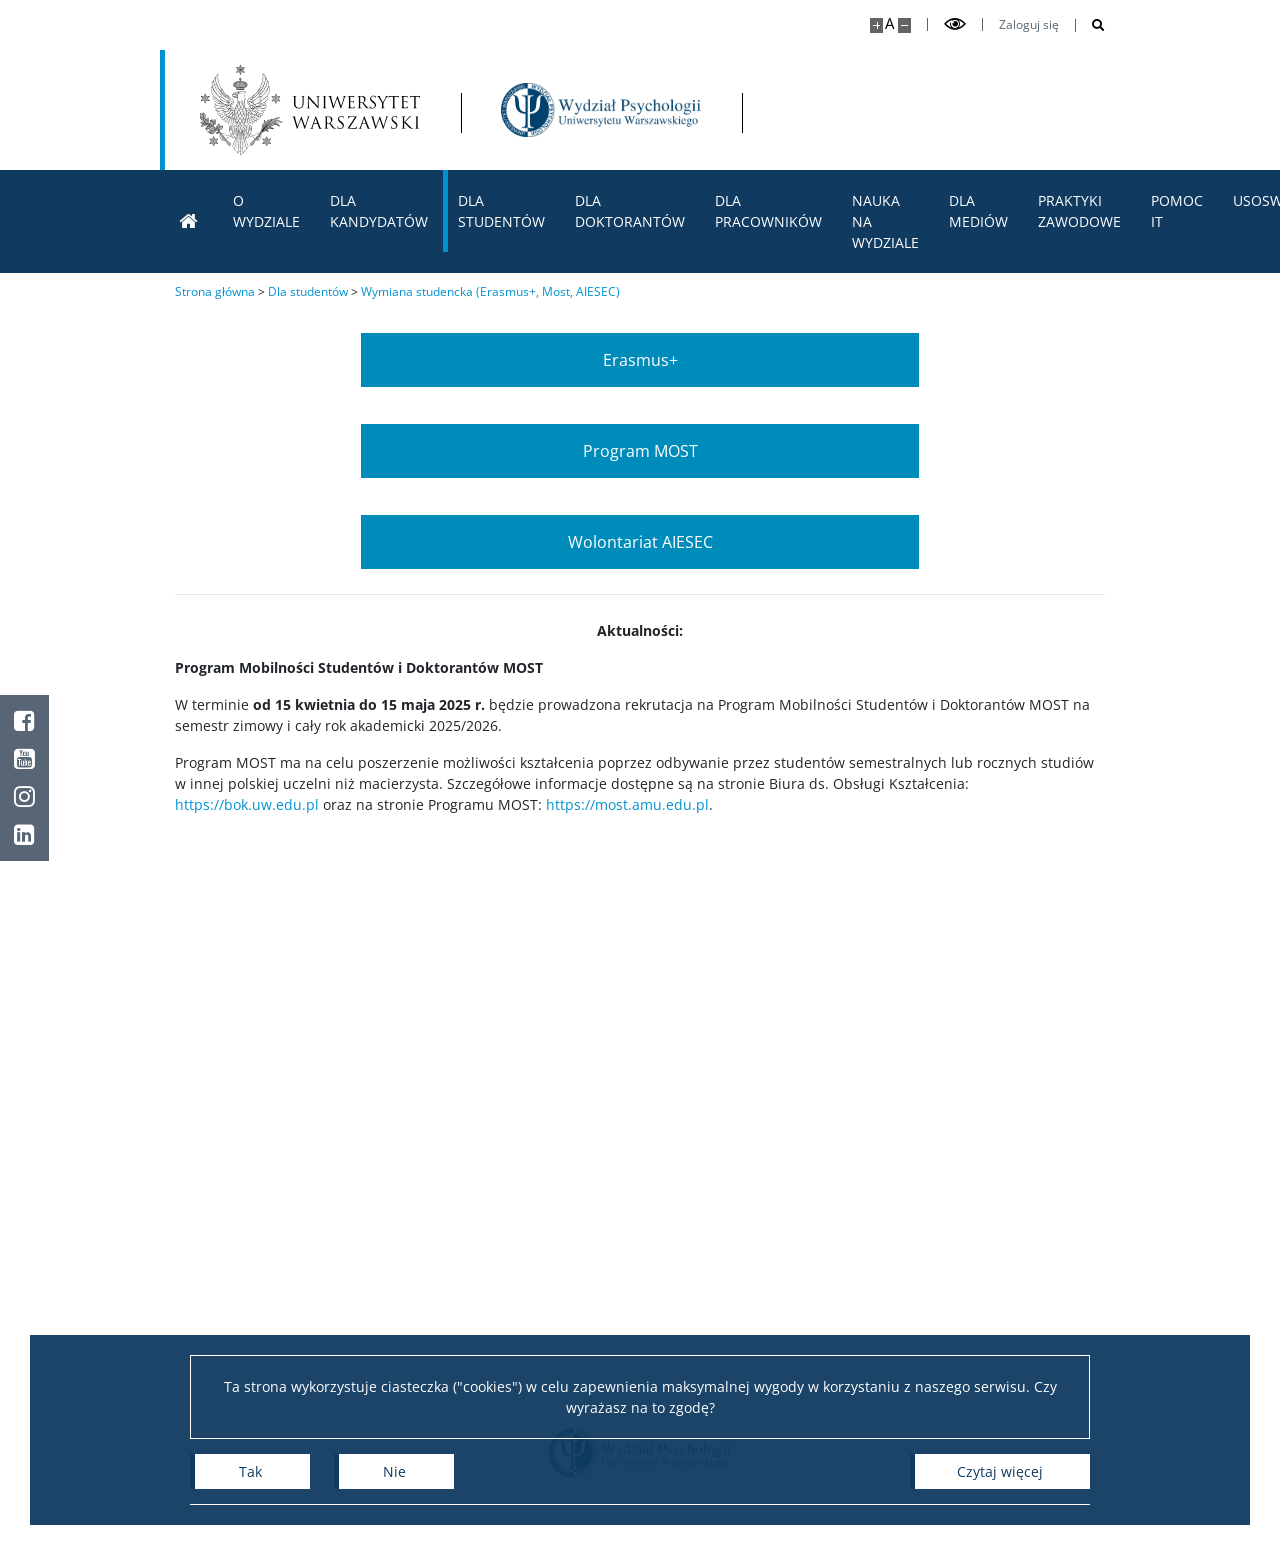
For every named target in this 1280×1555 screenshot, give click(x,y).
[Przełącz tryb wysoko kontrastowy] (955, 24)
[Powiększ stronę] (876, 25)
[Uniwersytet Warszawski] (310, 110)
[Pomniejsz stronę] (904, 25)
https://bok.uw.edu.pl (247, 804)
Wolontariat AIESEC (640, 542)
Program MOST (640, 451)
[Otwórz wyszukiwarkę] (1090, 25)
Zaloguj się (1029, 25)
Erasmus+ (640, 360)
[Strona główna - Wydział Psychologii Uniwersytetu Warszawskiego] (601, 110)
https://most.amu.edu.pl (627, 804)
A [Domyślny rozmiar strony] (889, 23)
